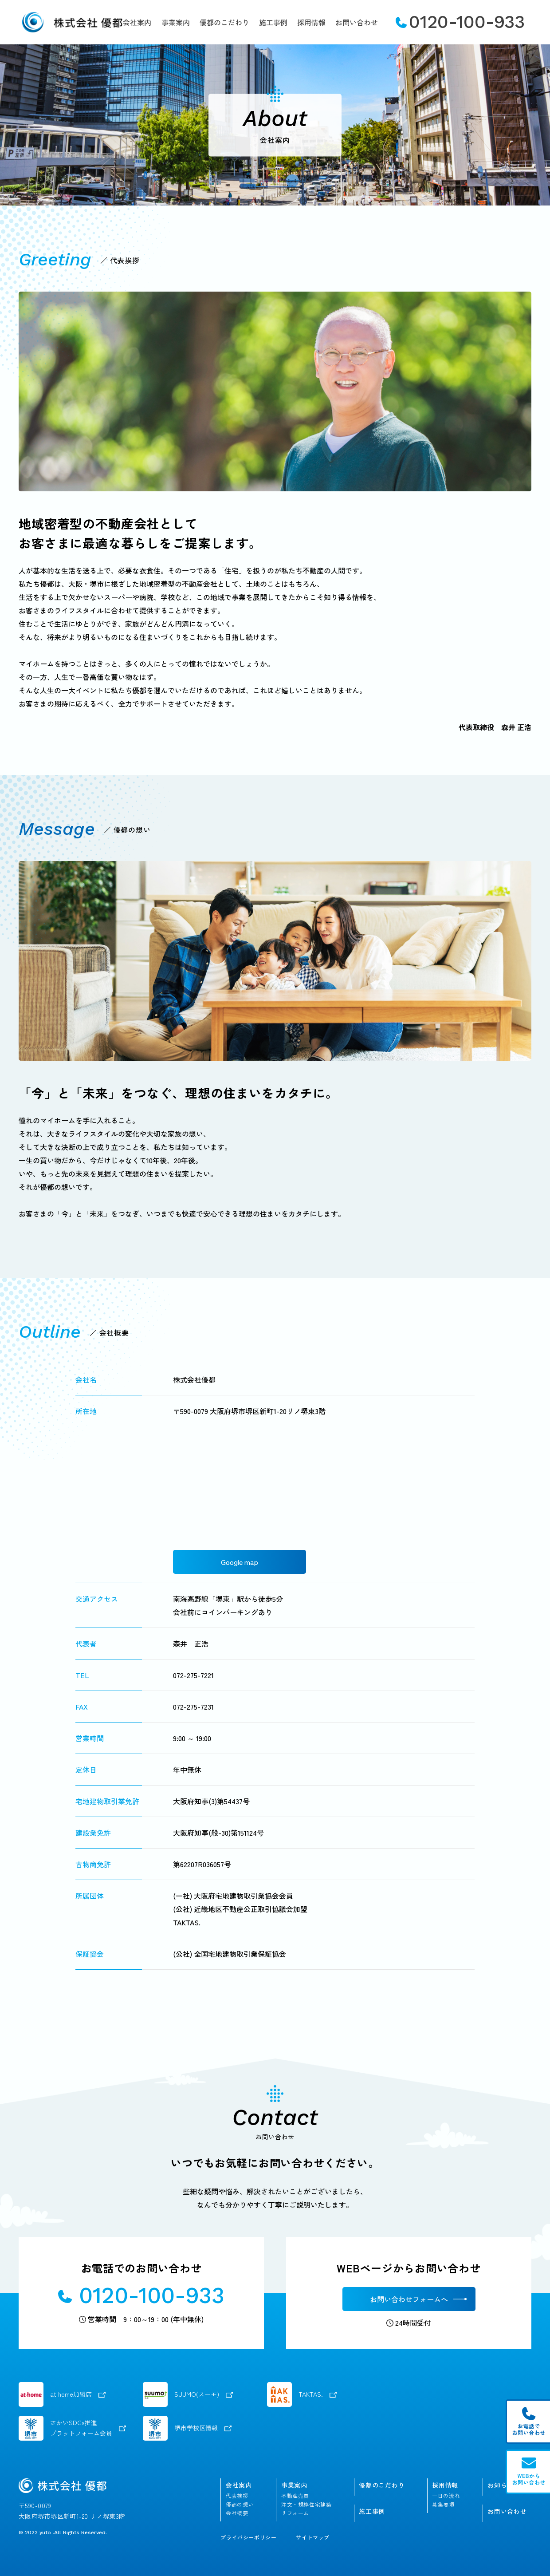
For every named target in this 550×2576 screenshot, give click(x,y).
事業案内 (175, 22)
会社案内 (137, 22)
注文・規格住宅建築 (306, 2504)
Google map (239, 1562)
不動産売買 (295, 2496)
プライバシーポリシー (248, 2537)
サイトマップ (313, 2537)
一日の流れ (446, 2496)
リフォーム (295, 2513)
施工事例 (273, 22)
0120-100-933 (460, 22)
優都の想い (240, 2504)
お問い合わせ (356, 22)
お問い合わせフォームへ (409, 2299)
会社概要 (237, 2513)
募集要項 (443, 2504)
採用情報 (311, 22)
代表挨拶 (237, 2496)
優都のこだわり (224, 22)
